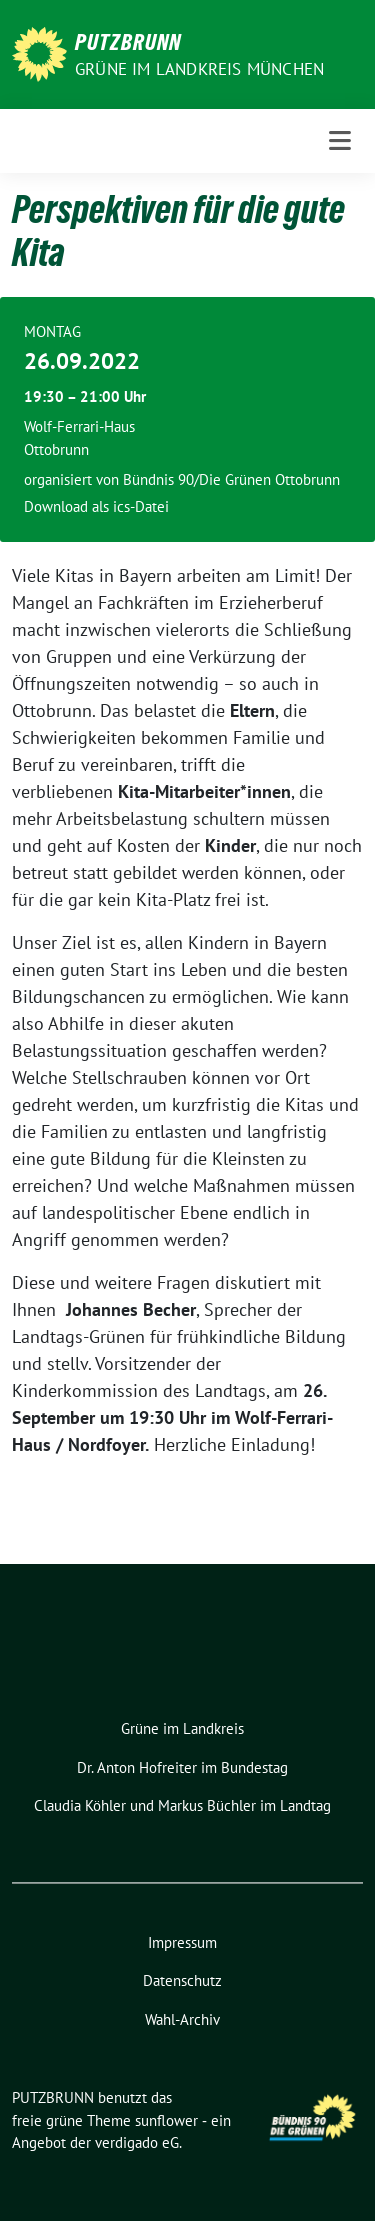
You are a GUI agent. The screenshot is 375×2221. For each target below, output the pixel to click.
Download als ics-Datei (96, 506)
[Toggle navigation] (340, 141)
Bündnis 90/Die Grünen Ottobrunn (231, 479)
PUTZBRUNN (128, 42)
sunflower (166, 2120)
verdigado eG (137, 2142)
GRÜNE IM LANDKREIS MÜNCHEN (199, 69)
